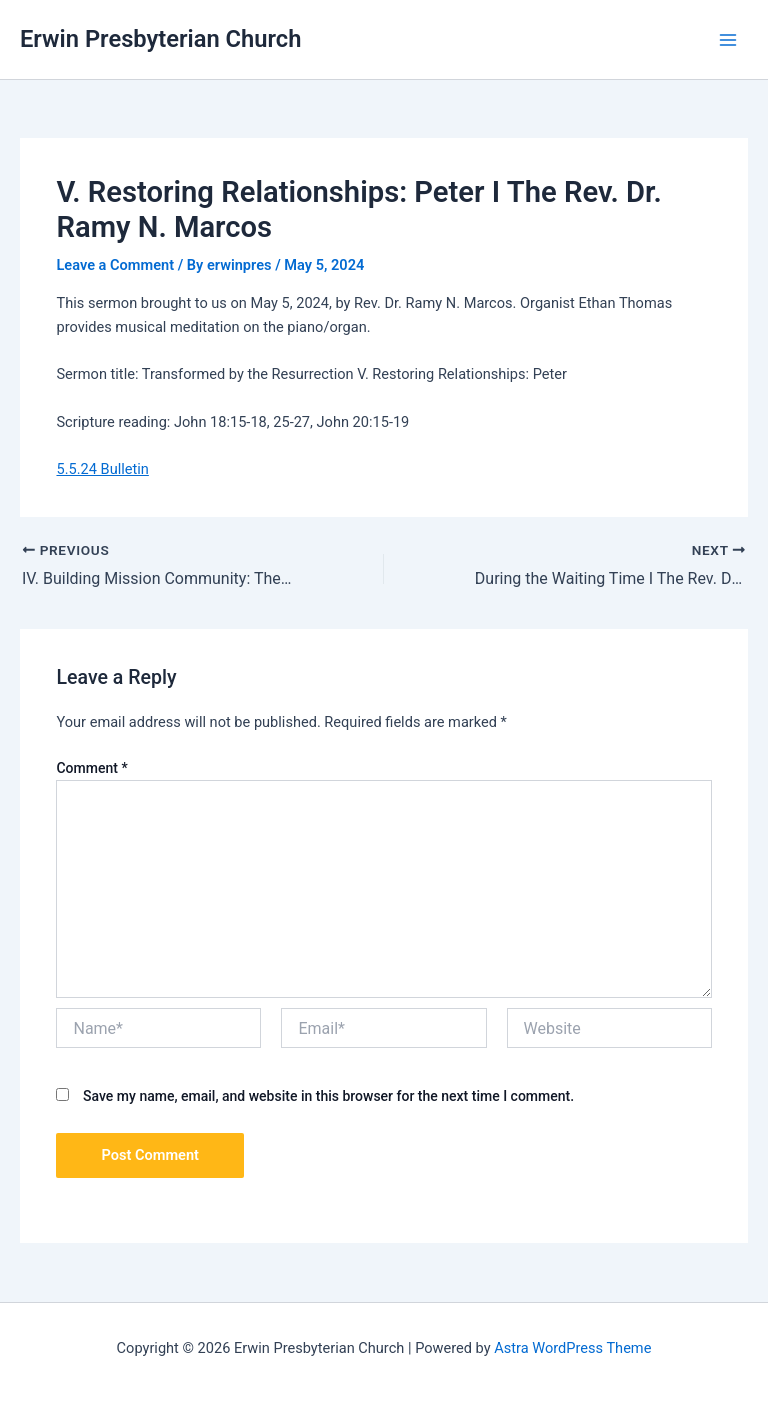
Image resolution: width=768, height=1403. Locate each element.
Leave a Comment (115, 265)
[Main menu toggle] (728, 39)
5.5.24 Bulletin (102, 469)
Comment (91, 768)
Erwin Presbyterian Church (160, 39)
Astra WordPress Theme (572, 1348)
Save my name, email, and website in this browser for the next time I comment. (328, 1096)
